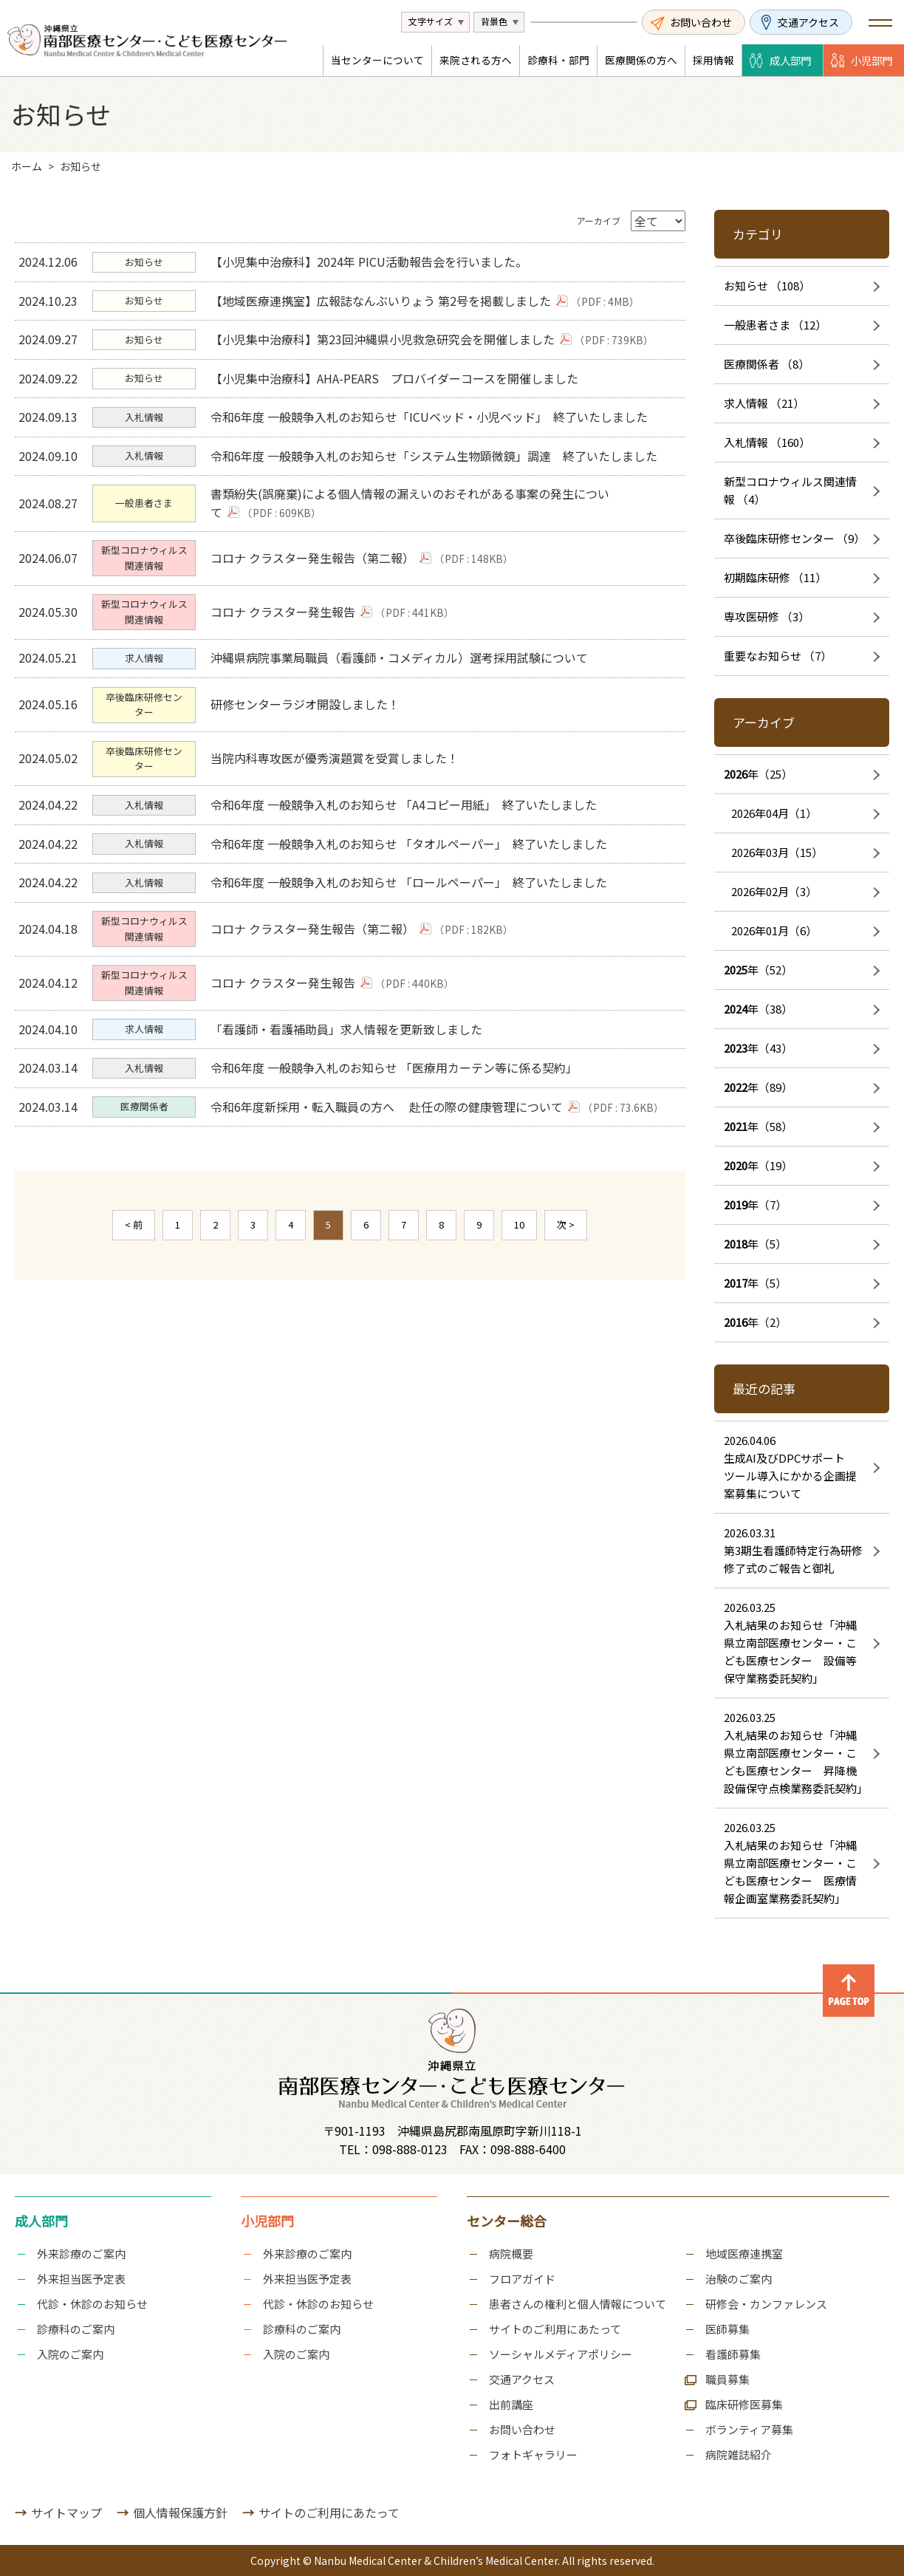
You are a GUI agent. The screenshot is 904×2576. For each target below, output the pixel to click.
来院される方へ (475, 59)
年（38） (758, 1009)
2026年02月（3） (774, 891)
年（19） (758, 1165)
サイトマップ (66, 2512)
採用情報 (713, 59)
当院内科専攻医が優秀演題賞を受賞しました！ (338, 817)
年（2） (755, 1322)
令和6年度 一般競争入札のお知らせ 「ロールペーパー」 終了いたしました (412, 957)
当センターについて (377, 59)
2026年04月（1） (774, 813)
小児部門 (871, 60)
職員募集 (727, 2379)
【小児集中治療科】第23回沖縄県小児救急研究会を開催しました (394, 351)
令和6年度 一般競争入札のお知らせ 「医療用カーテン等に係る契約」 (397, 1162)
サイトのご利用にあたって (555, 2329)
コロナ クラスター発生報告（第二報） (324, 595)
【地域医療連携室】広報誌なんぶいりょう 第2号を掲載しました (393, 307)
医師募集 (727, 2329)
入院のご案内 (70, 2354)
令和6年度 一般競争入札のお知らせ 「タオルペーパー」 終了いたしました (412, 912)
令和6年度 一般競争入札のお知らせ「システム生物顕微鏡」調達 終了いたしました (437, 484)
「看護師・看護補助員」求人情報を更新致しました (350, 1118)
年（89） (758, 1087)
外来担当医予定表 (81, 2278)
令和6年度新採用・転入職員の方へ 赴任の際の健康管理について (398, 1205)
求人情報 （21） (764, 403)
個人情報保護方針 (180, 2512)
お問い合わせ (701, 22)
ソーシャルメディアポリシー (560, 2354)
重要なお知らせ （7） (778, 655)
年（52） (758, 969)
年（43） (758, 1048)
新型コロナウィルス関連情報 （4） (790, 490)
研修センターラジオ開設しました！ (308, 758)
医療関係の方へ (641, 59)
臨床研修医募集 (744, 2404)
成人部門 (790, 60)
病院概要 (511, 2253)
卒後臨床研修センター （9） (794, 538)
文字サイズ (430, 21)
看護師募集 (733, 2354)
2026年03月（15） (777, 852)
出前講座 (511, 2404)
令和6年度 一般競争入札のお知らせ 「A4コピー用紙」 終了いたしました (407, 869)
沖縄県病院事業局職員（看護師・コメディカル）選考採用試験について (403, 706)
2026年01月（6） (774, 930)
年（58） (758, 1126)
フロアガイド (522, 2278)
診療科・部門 (558, 59)
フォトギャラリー (533, 2454)
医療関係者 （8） (766, 364)
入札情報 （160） (767, 442)
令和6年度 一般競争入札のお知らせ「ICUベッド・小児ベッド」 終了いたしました (432, 439)
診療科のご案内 (75, 2329)
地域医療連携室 (744, 2253)
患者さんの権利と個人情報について (577, 2304)
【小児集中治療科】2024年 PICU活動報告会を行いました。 (372, 264)
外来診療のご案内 (81, 2253)
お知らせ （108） (767, 285)
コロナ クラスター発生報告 (295, 654)
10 (519, 1327)
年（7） (755, 1204)
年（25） (758, 774)
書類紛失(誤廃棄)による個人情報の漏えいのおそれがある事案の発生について (413, 536)
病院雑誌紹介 (738, 2454)
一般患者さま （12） (775, 324)
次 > (566, 1327)
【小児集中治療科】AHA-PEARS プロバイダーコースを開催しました (398, 396)
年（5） (755, 1243)
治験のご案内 (738, 2278)
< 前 (134, 1327)
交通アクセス (808, 22)
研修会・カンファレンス (766, 2304)
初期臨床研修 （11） (775, 577)
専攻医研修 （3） (766, 616)
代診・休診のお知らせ (92, 2304)
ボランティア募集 (749, 2429)
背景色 (494, 21)
